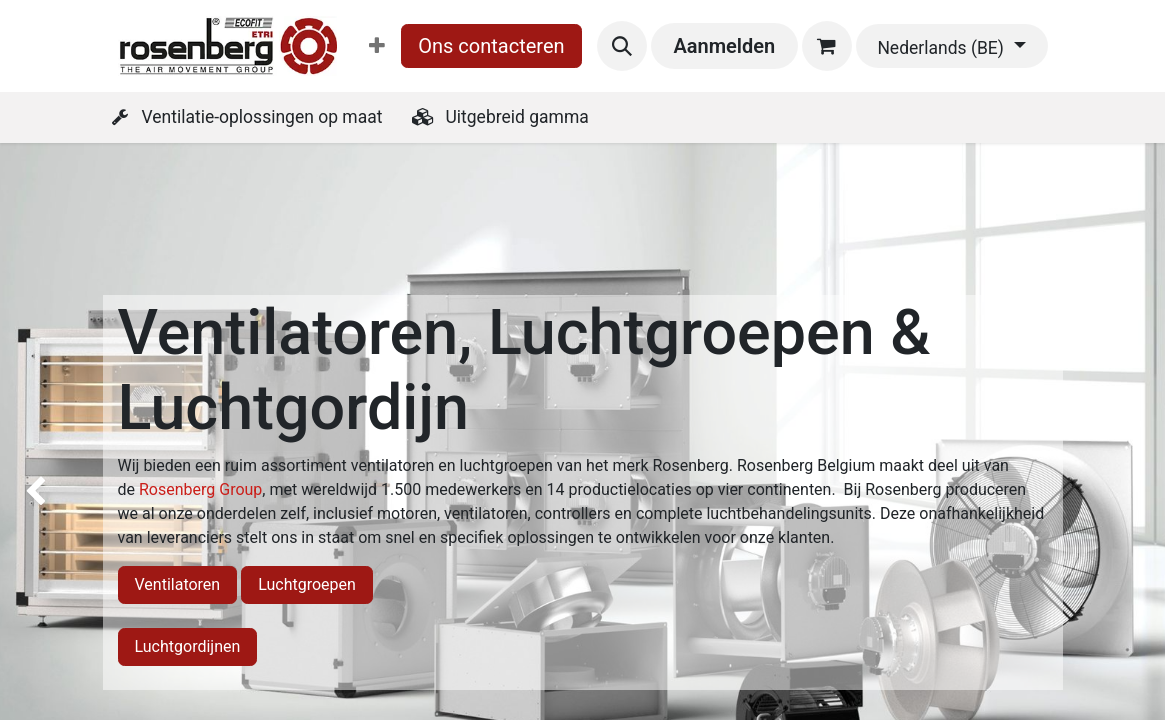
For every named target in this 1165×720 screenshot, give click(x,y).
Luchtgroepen (307, 584)
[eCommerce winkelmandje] (827, 46)
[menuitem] (377, 46)
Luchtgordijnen (188, 646)
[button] (622, 46)
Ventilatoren (178, 584)
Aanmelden (724, 46)
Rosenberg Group (200, 489)
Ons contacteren (491, 46)
